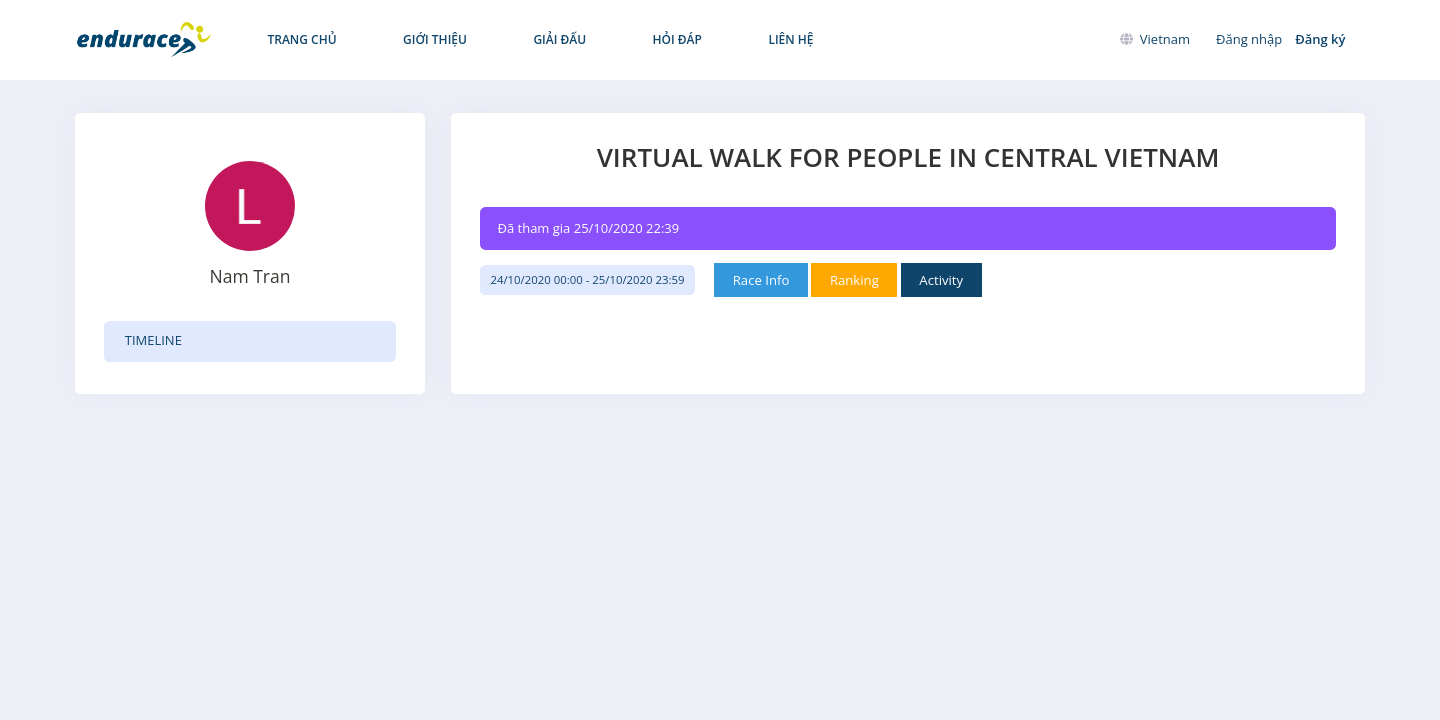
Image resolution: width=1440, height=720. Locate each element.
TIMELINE (153, 340)
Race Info (776, 280)
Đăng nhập (1249, 39)
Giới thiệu (402, 39)
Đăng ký (1320, 39)
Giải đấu (504, 39)
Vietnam (1155, 39)
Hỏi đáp (598, 39)
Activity (966, 280)
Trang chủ (291, 39)
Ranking (874, 280)
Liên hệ (688, 39)
